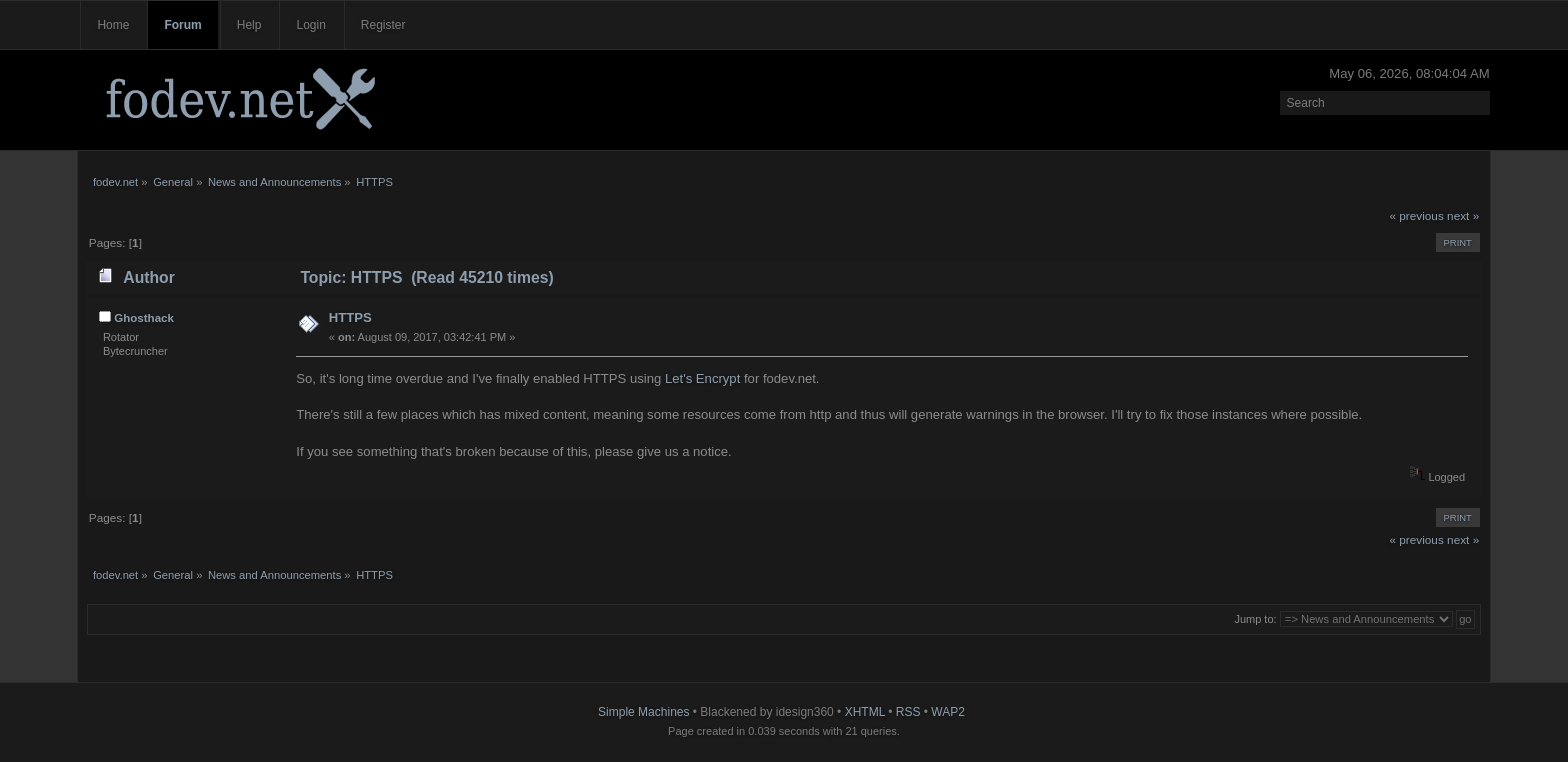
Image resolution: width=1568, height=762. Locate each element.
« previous (1416, 216)
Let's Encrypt (702, 378)
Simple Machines (643, 712)
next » (1463, 216)
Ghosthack (144, 318)
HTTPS (350, 317)
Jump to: (1255, 619)
